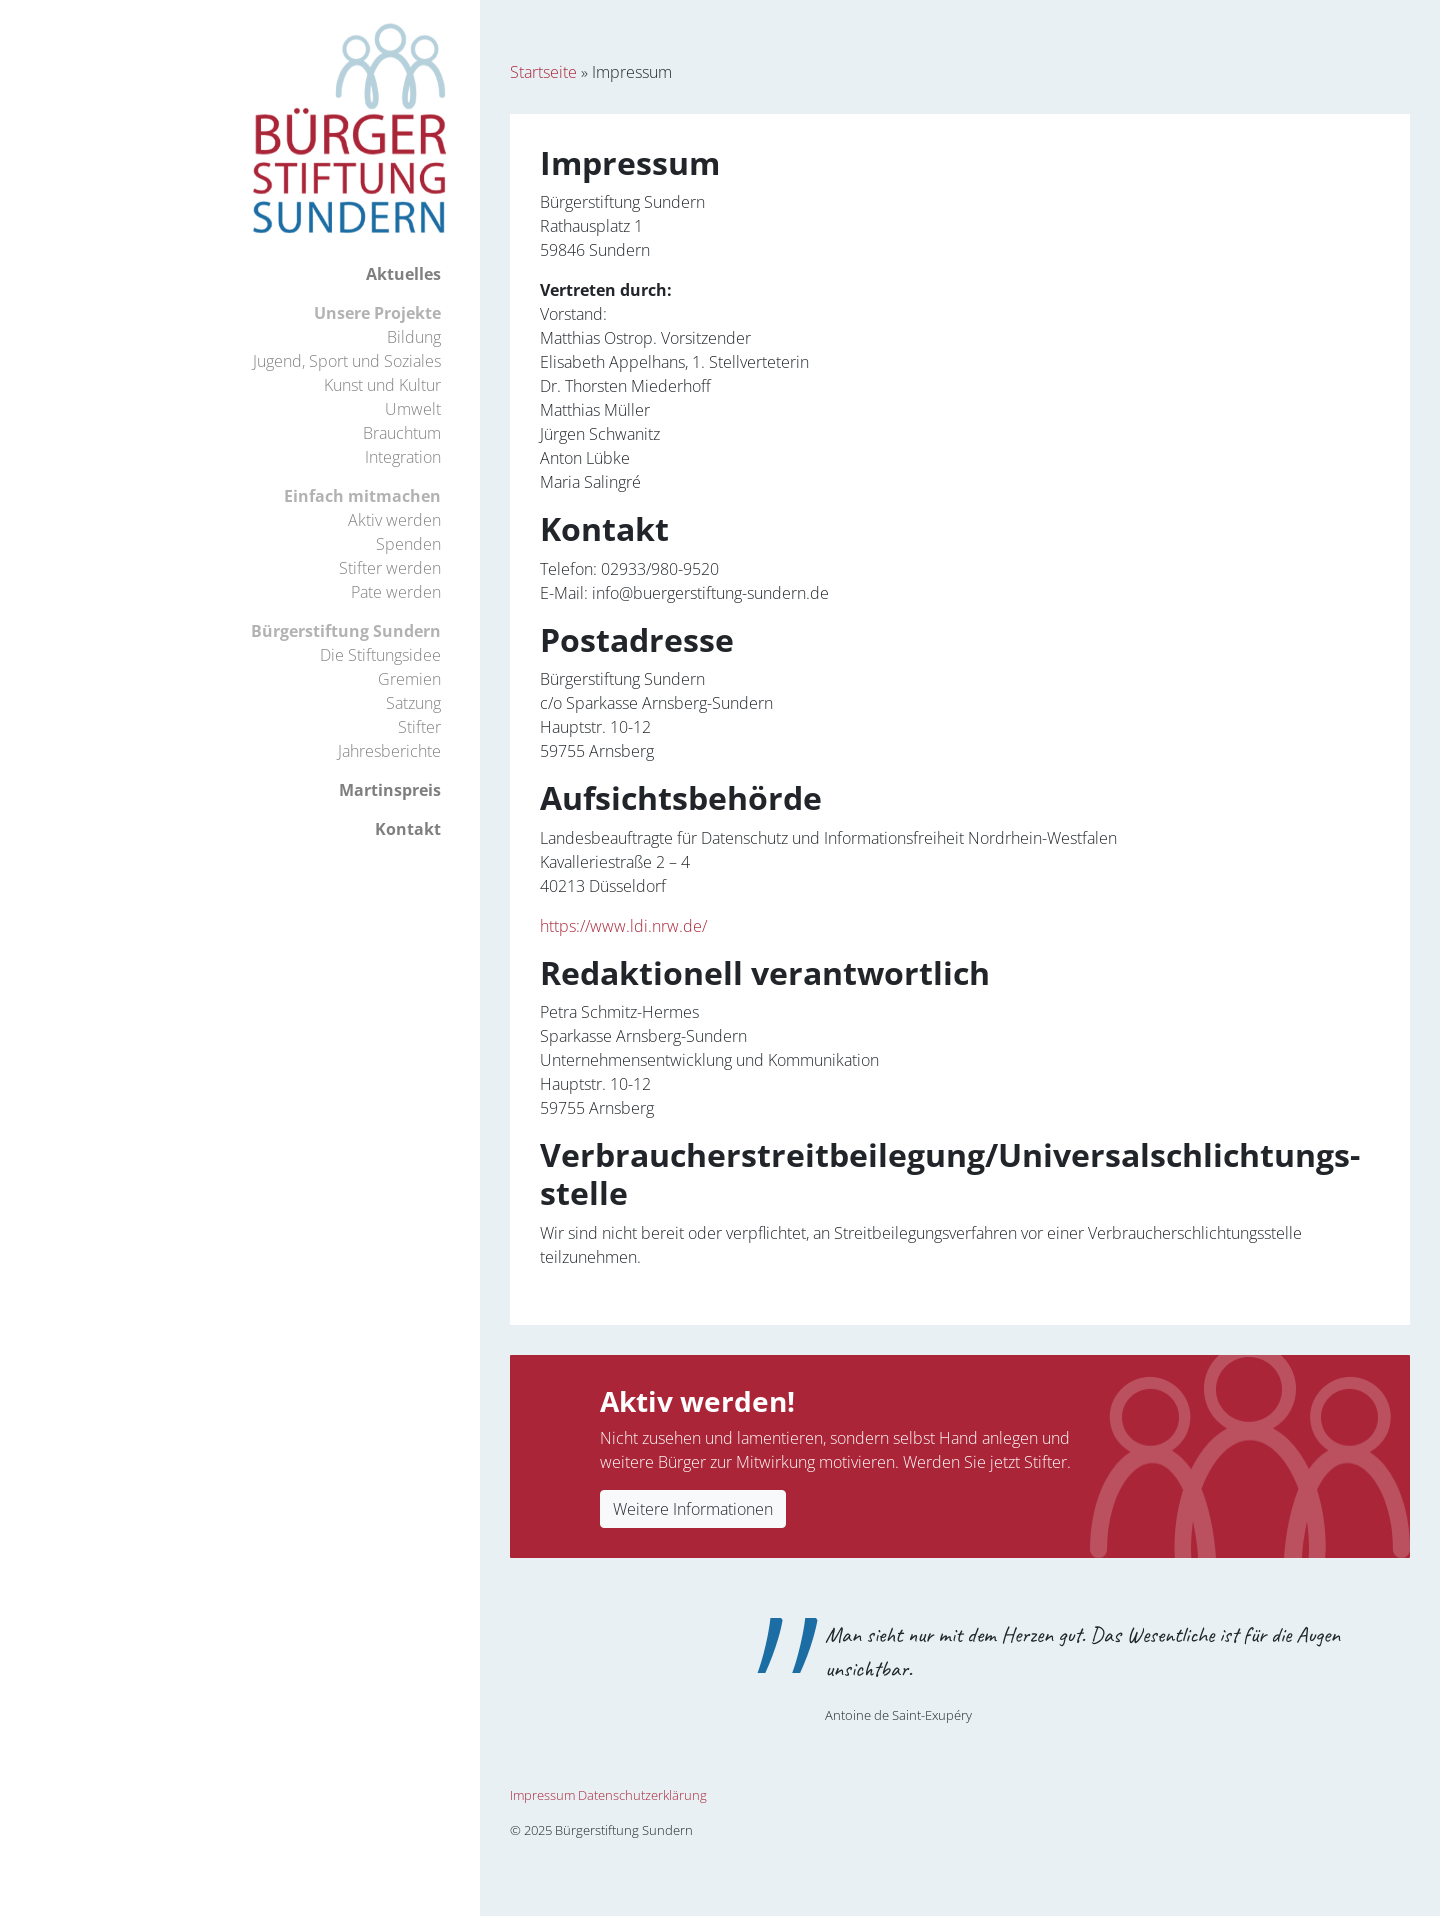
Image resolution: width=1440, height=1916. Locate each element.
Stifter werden (390, 568)
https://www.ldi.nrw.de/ (623, 926)
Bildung (414, 337)
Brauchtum (402, 433)
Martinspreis (390, 790)
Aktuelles (403, 274)
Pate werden (396, 592)
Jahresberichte (389, 751)
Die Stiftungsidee (380, 655)
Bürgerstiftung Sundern (346, 631)
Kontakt (408, 829)
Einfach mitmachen (362, 496)
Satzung (413, 703)
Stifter (419, 727)
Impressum (542, 1795)
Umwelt (413, 409)
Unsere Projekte (377, 313)
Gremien (409, 679)
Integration (403, 457)
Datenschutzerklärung (642, 1795)
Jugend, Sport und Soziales (347, 361)
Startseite (543, 72)
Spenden (408, 544)
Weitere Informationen (693, 1509)
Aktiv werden (394, 520)
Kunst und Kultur (382, 385)
